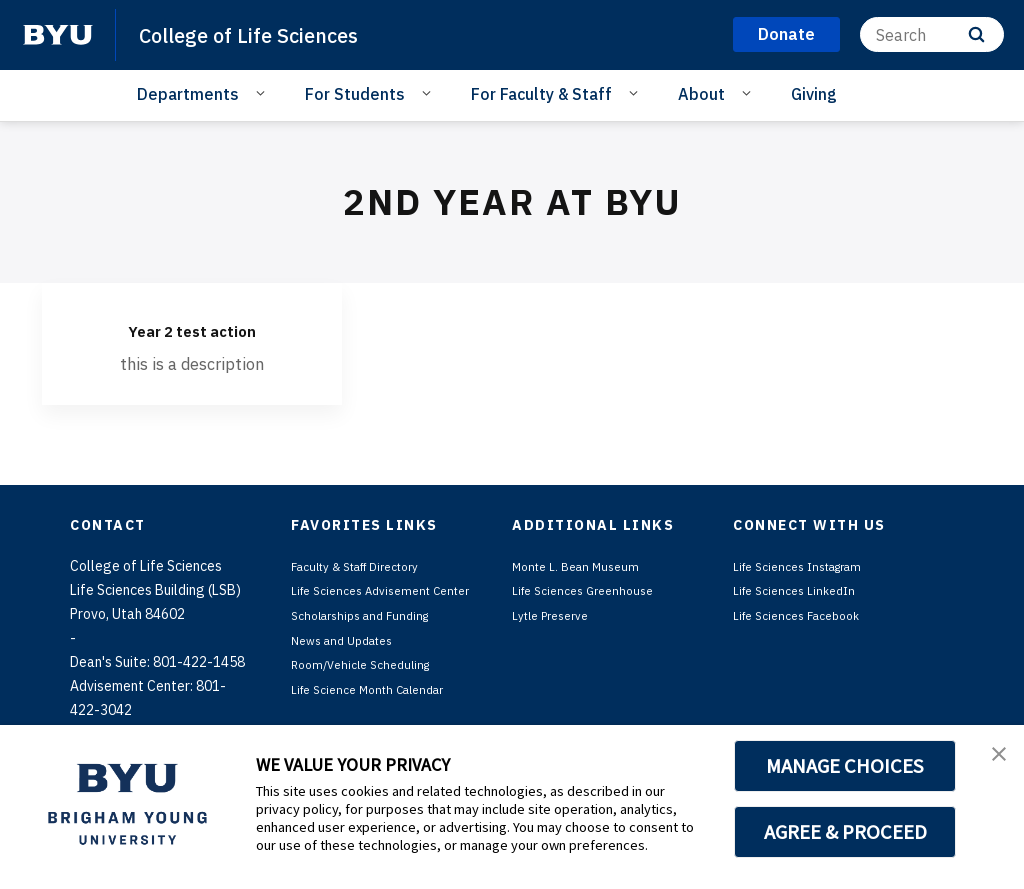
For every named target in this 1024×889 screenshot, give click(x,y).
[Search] (932, 34)
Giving (814, 94)
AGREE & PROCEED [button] (845, 832)
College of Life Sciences (270, 34)
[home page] (58, 35)
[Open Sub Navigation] (263, 93)
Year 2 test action (192, 328)
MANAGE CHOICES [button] (845, 766)
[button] (991, 761)
